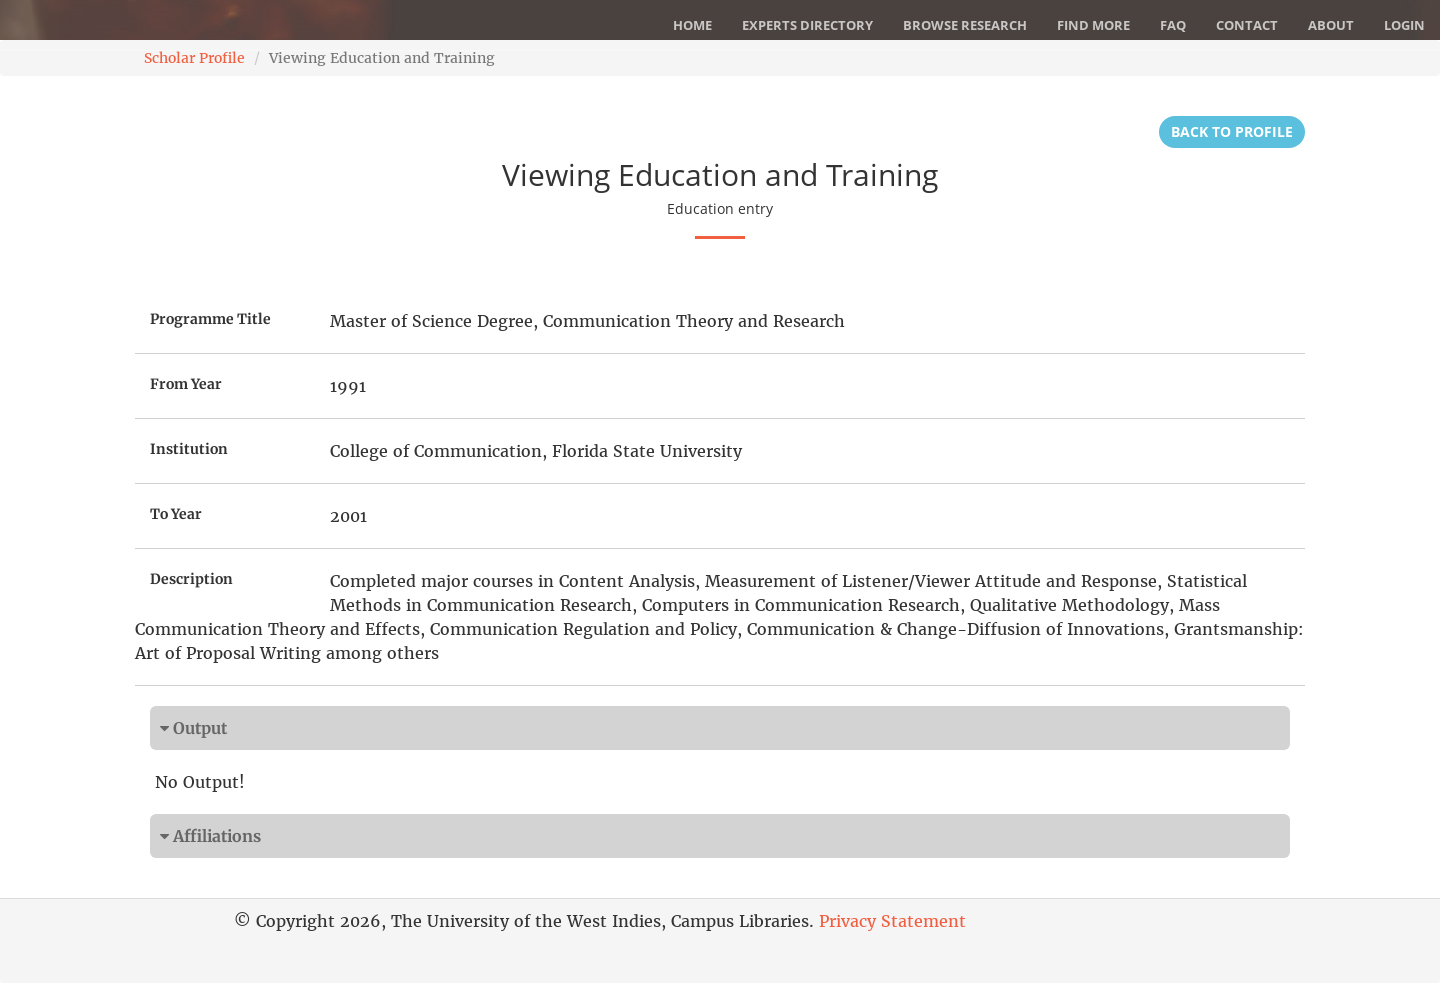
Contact (1247, 25)
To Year (176, 514)
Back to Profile (1232, 131)
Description (191, 579)
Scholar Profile (194, 58)
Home (692, 25)
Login (1404, 25)
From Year (186, 384)
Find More (1093, 25)
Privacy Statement (892, 921)
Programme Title (210, 319)
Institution (189, 449)
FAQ (1173, 25)
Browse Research (965, 25)
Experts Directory (807, 25)
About (1331, 25)
